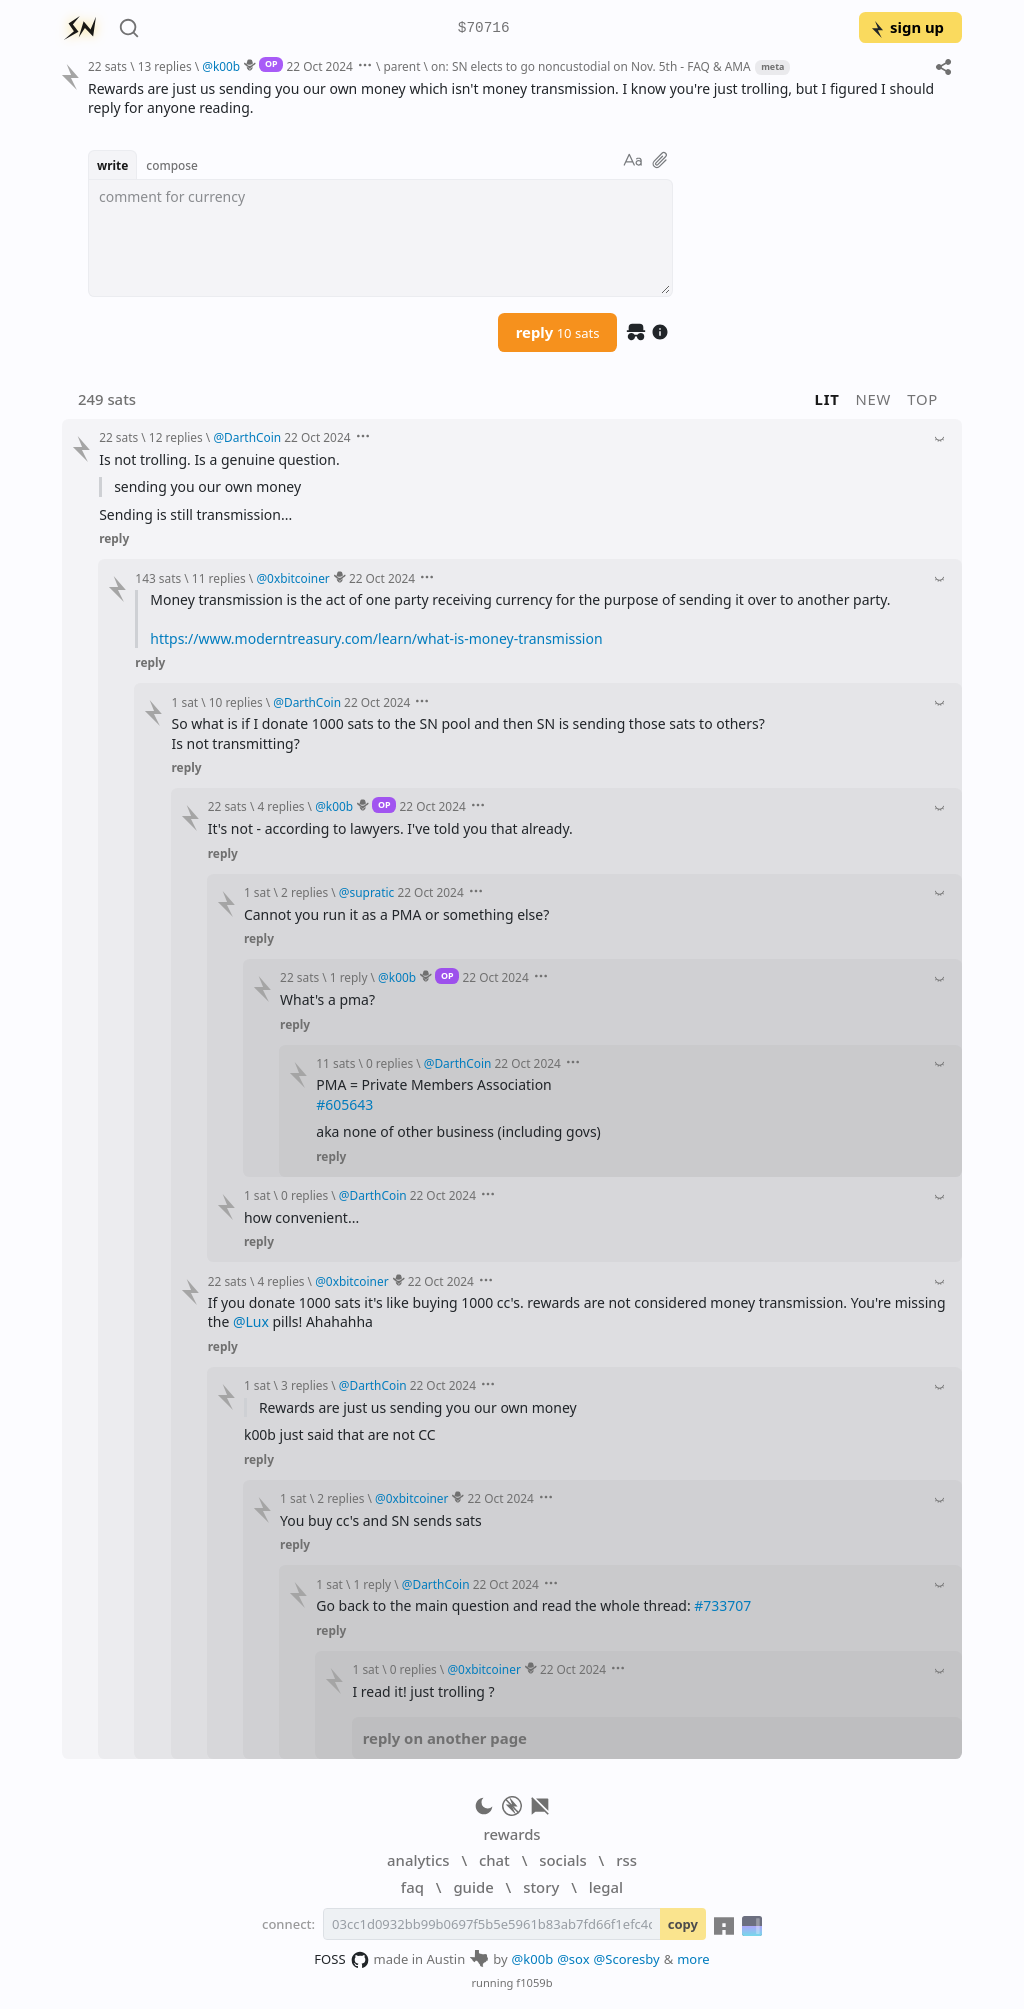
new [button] (874, 399)
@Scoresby (627, 1959)
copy (683, 1924)
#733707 (722, 1605)
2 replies (304, 892)
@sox (573, 1959)
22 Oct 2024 (320, 66)
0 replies (389, 1063)
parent (401, 66)
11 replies (219, 578)
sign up (906, 27)
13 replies (165, 66)
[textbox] (380, 238)
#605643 (344, 1104)
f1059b (534, 1982)
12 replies (176, 437)
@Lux (251, 1321)
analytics (418, 1860)
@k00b (533, 1959)
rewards (511, 1834)
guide (473, 1887)
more (693, 1959)
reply (558, 332)
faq (412, 1887)
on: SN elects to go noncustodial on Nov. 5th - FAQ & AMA (591, 66)
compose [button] (172, 165)
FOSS (341, 1960)
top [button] (922, 399)
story (541, 1887)
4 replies (280, 806)
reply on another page (445, 1738)
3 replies (304, 1385)
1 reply (349, 977)
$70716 (484, 28)
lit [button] (827, 399)
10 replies (236, 702)
